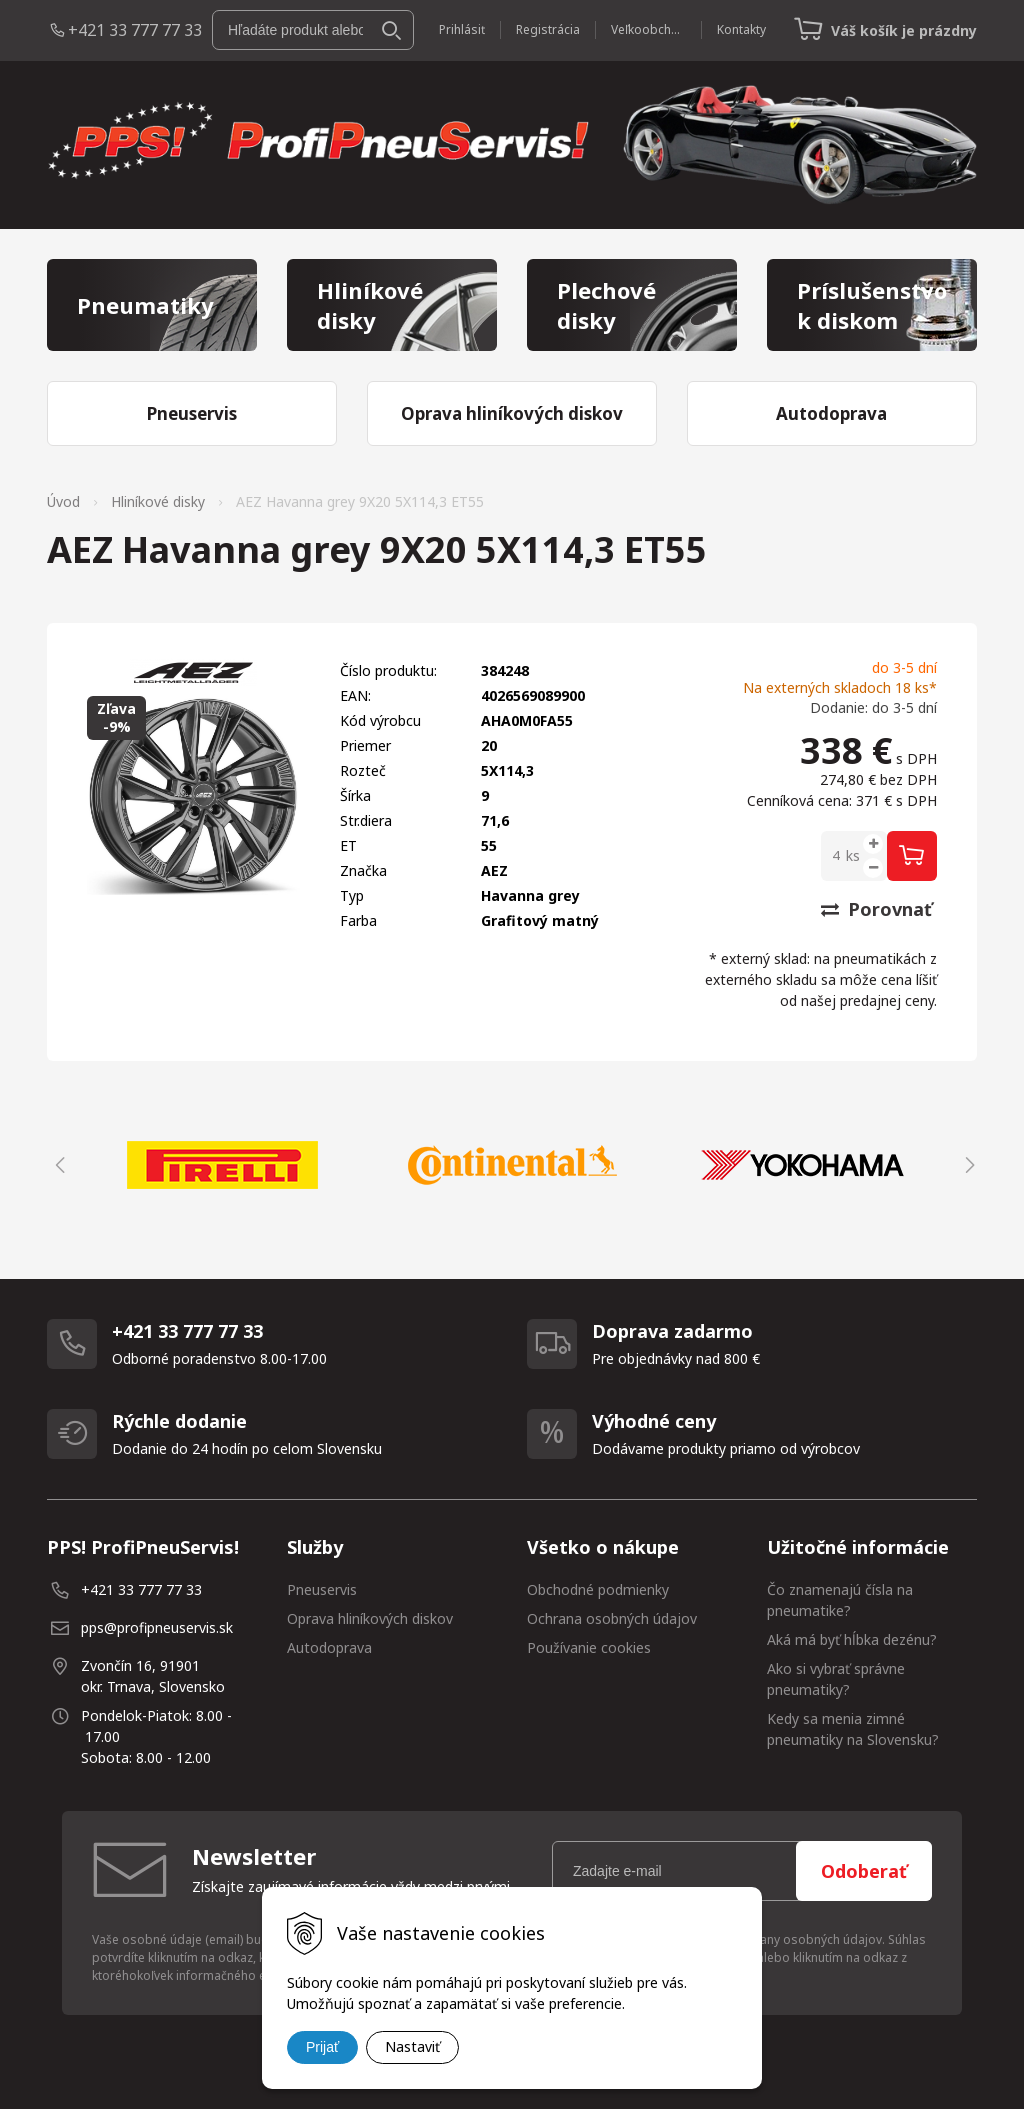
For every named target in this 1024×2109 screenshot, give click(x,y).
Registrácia (548, 29)
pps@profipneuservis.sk (157, 1627)
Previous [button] (57, 1165)
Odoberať (864, 1871)
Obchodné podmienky (598, 1589)
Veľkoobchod (648, 29)
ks (853, 855)
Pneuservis (322, 1589)
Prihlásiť (462, 29)
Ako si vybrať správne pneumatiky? (836, 1679)
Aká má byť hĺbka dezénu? (852, 1639)
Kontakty (741, 29)
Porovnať (876, 909)
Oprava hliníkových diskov (370, 1618)
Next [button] (967, 1165)
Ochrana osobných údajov (612, 1618)
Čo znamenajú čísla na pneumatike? (840, 1600)
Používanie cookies (589, 1647)
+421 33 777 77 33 (135, 30)
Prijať (322, 2047)
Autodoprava (329, 1647)
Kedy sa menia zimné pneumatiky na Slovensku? (853, 1729)
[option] (222, 1165)
